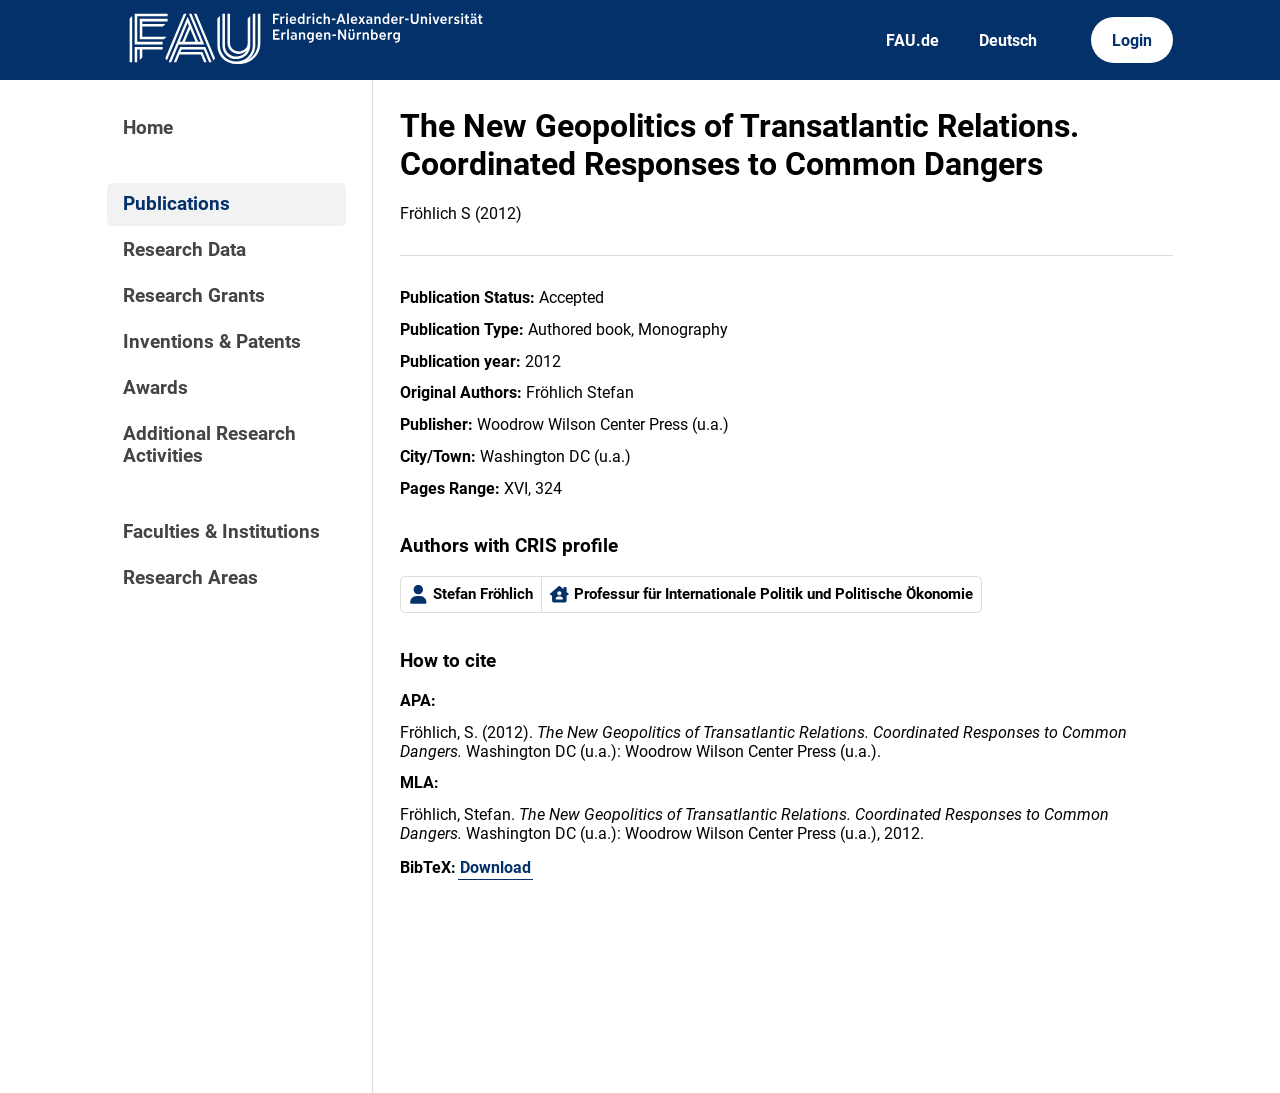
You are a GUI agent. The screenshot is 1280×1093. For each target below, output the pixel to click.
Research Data (184, 250)
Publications (176, 204)
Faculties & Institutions (221, 532)
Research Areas (190, 578)
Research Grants (194, 296)
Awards (155, 388)
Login (1132, 40)
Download (495, 867)
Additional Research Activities (209, 445)
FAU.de (912, 40)
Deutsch (1008, 40)
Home (148, 128)
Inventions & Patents (212, 342)
